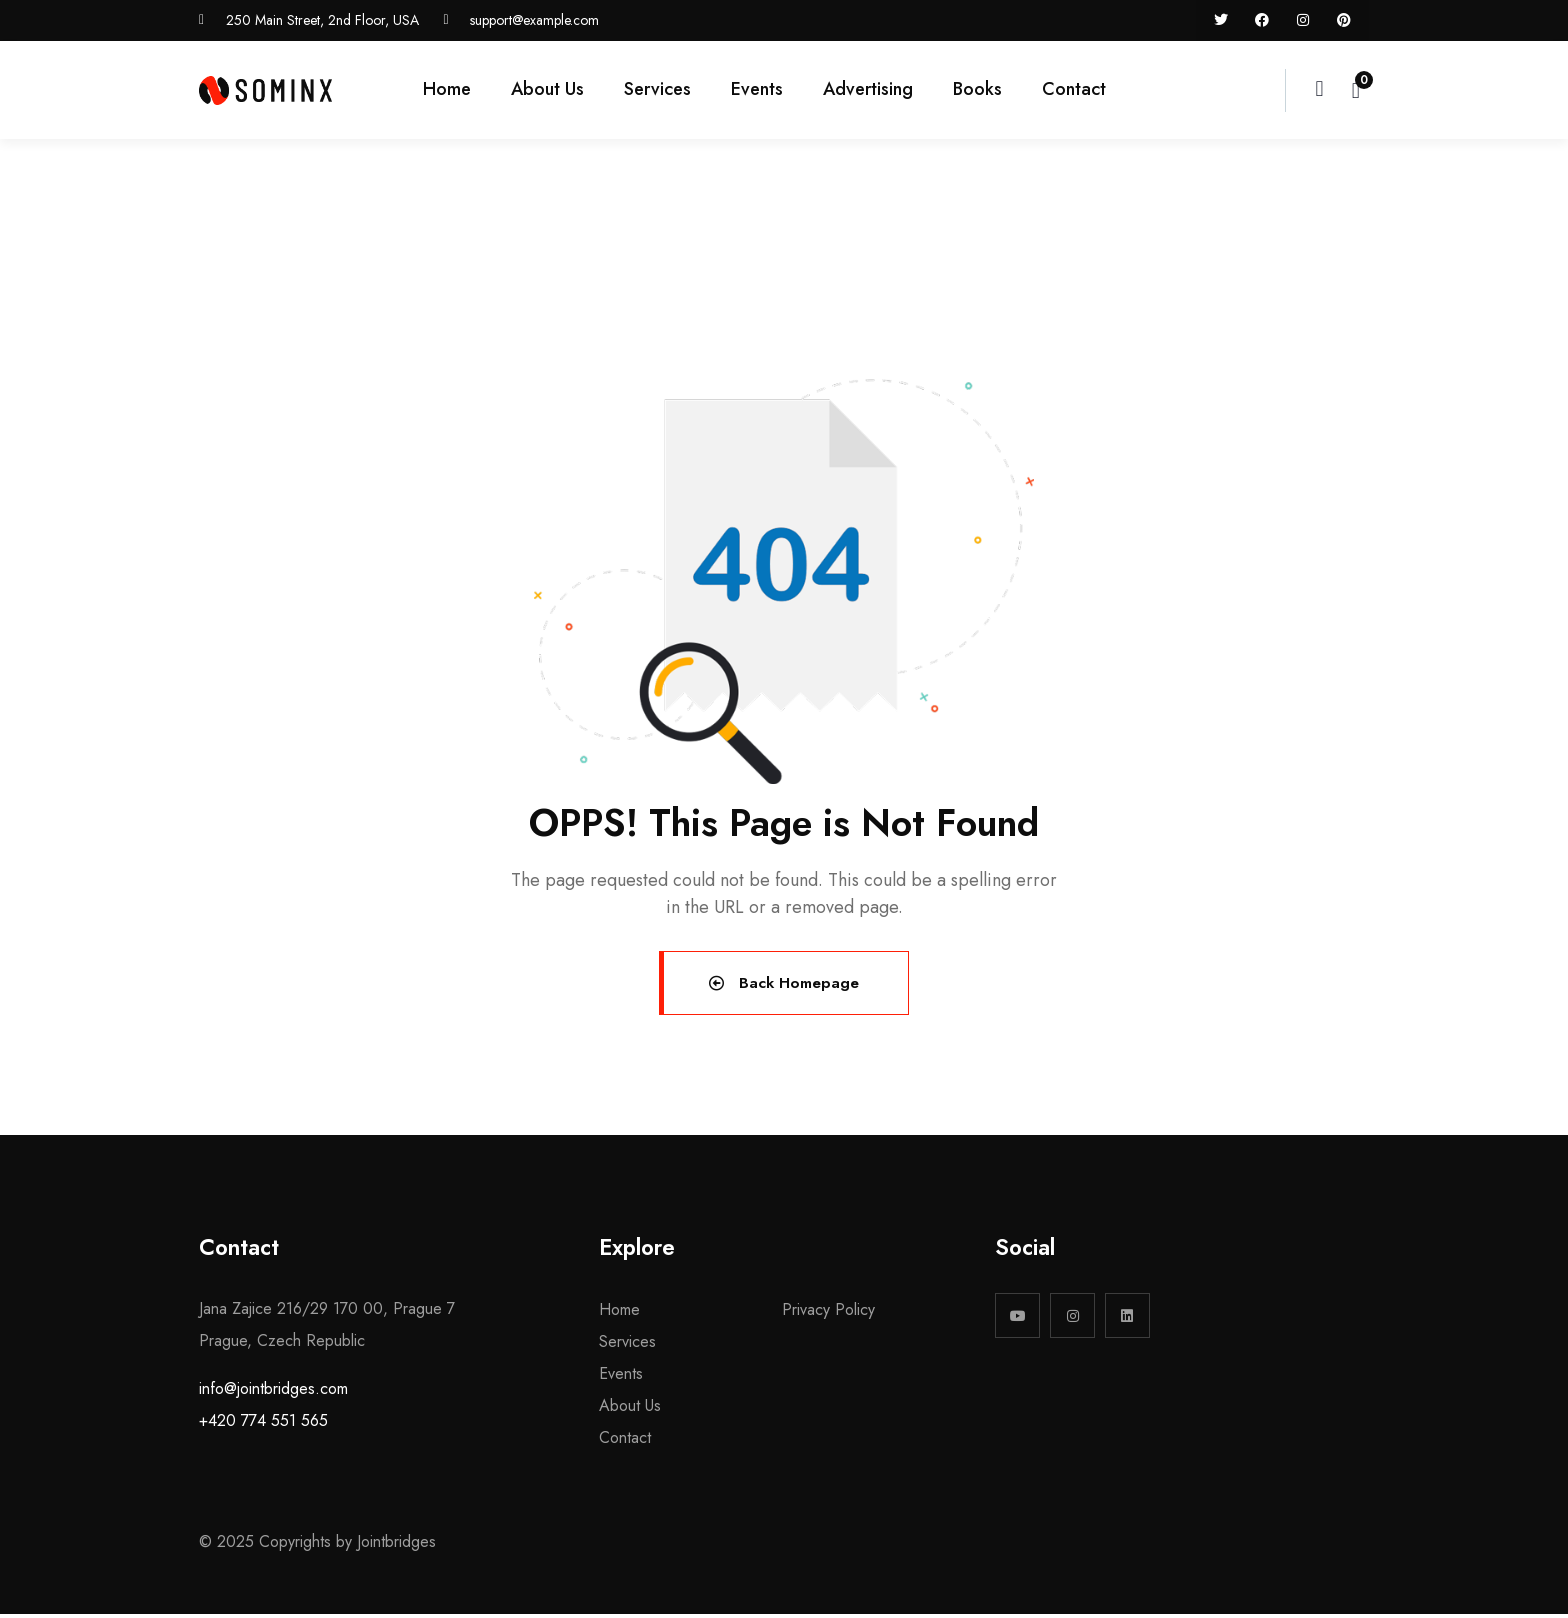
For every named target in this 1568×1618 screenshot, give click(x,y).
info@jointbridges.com (273, 1392)
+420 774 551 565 (263, 1424)
